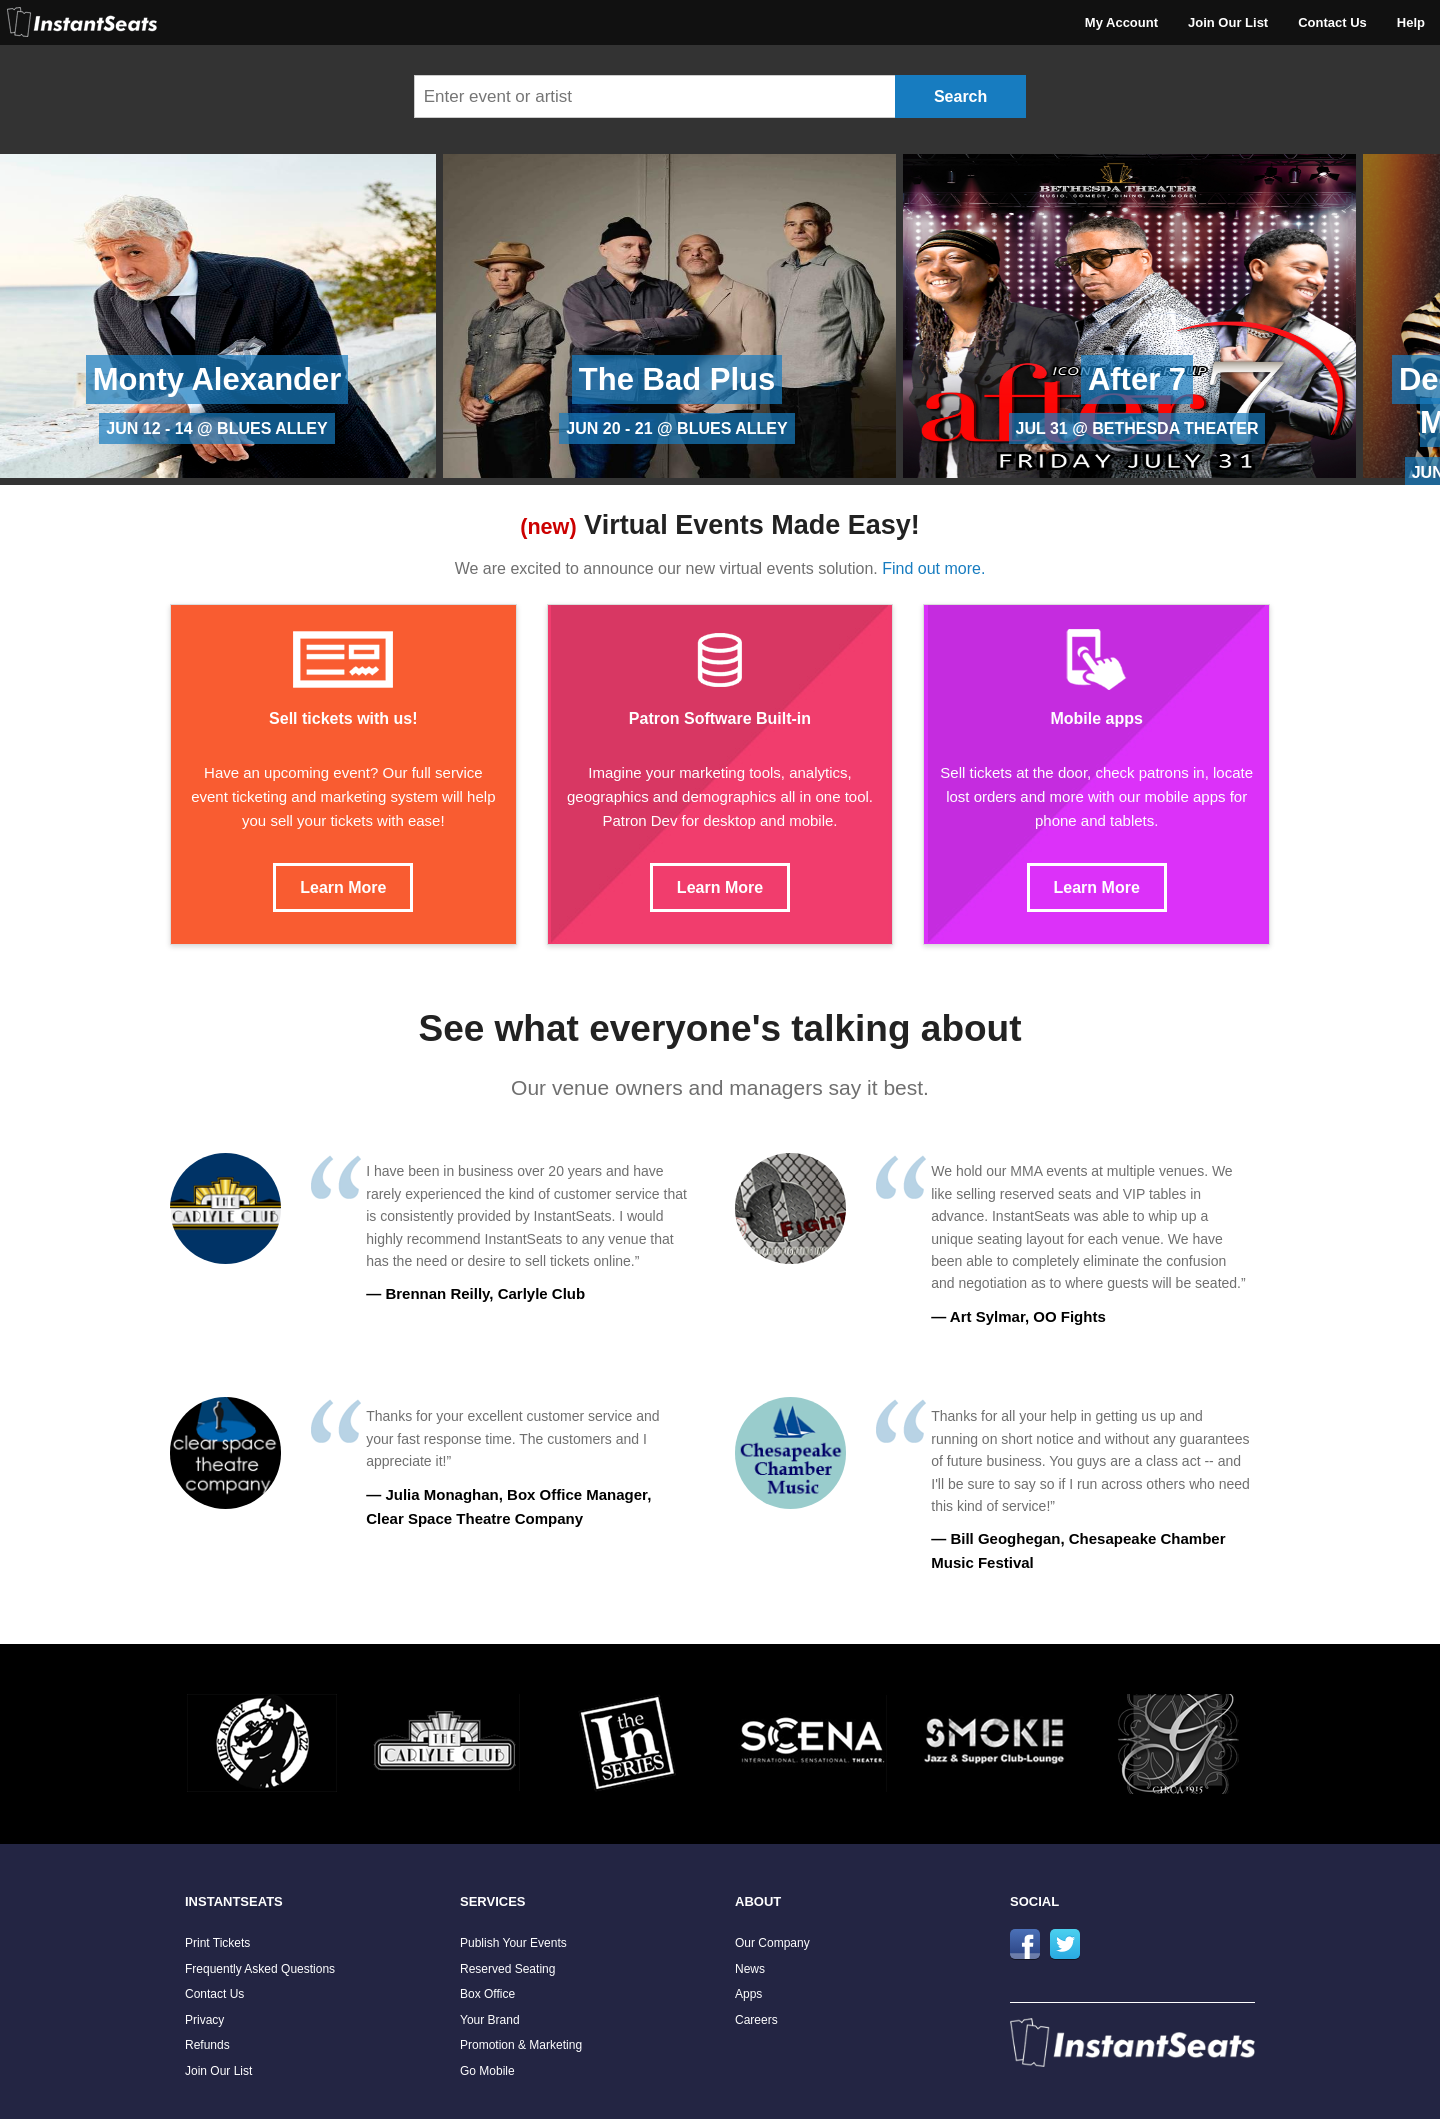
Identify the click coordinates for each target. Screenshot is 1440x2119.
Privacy (204, 2020)
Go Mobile (487, 2071)
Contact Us (1332, 22)
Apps (748, 1994)
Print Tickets (217, 1943)
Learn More (343, 887)
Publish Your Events (513, 1943)
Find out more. (933, 568)
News (750, 1969)
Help (1411, 22)
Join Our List (1228, 22)
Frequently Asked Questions (260, 1969)
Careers (756, 2020)
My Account (1121, 22)
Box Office (487, 1994)
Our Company (772, 1943)
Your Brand (490, 2020)
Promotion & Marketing (521, 2045)
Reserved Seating (507, 1969)
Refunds (207, 2045)
